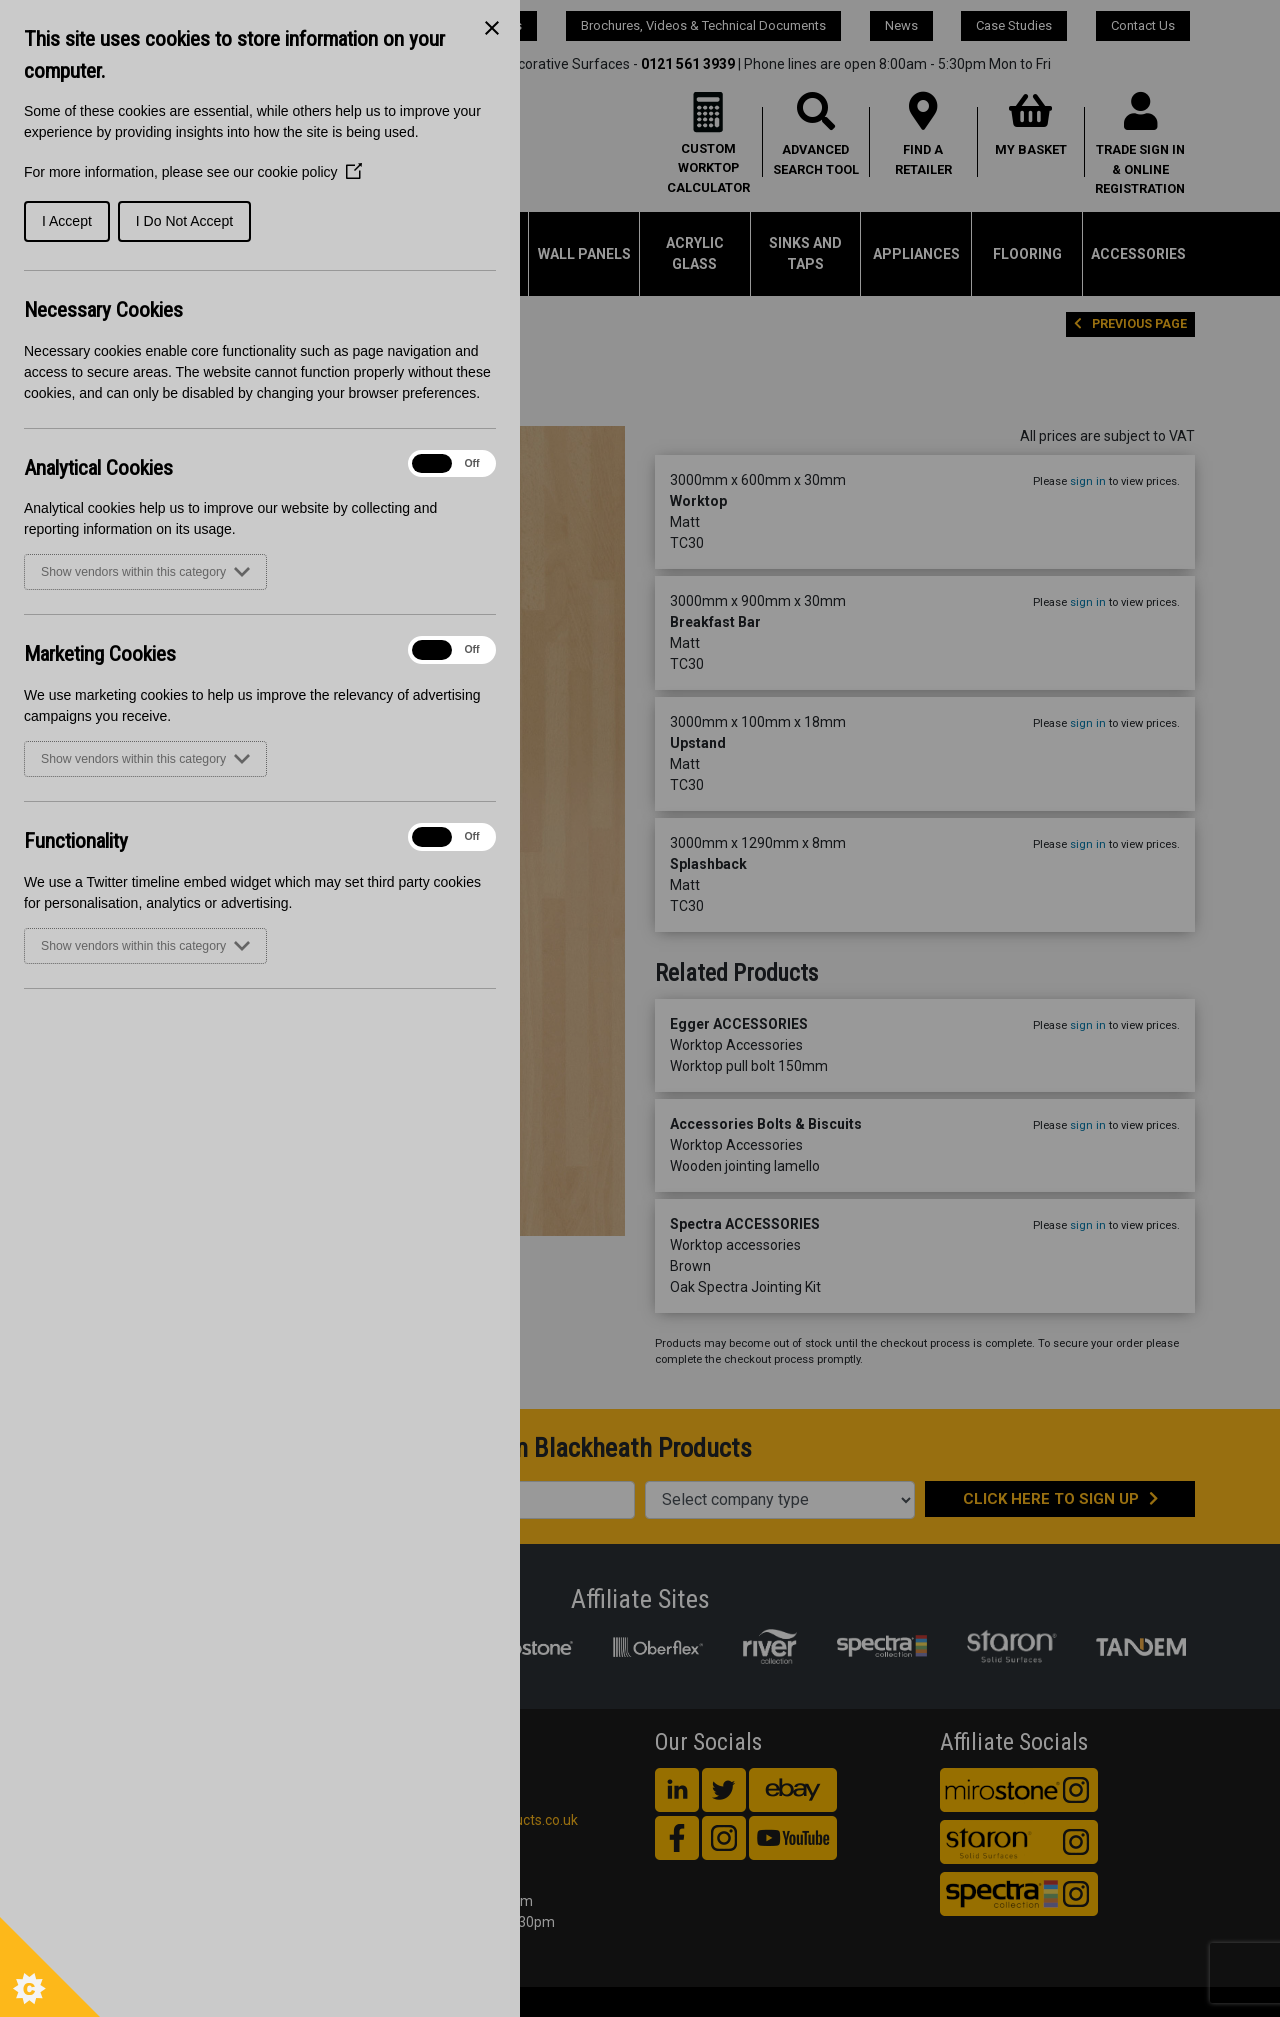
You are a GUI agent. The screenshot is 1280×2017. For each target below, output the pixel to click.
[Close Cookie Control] (492, 28)
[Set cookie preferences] (50, 1967)
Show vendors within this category (145, 572)
